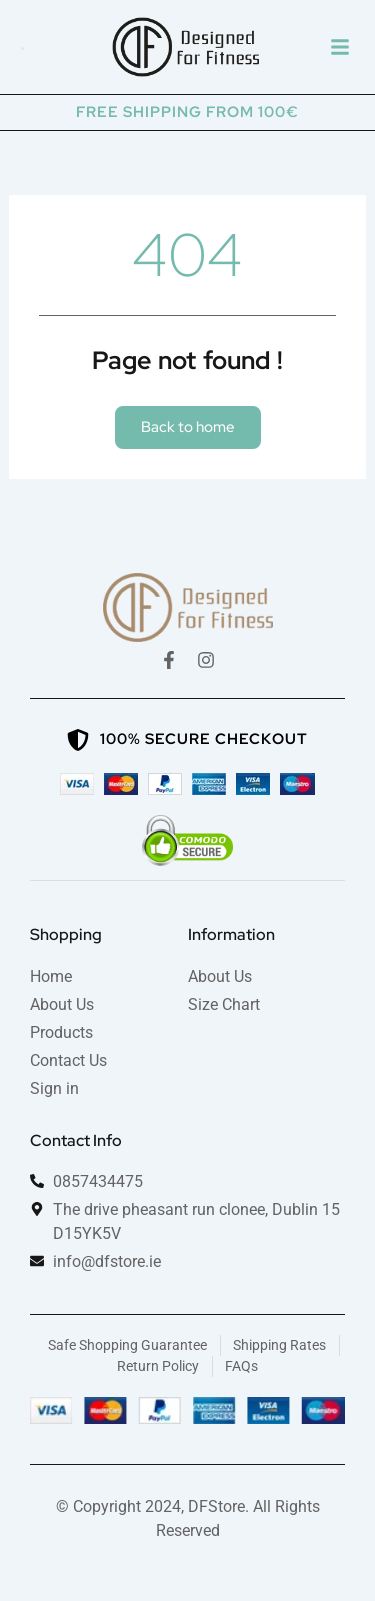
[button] (340, 47)
